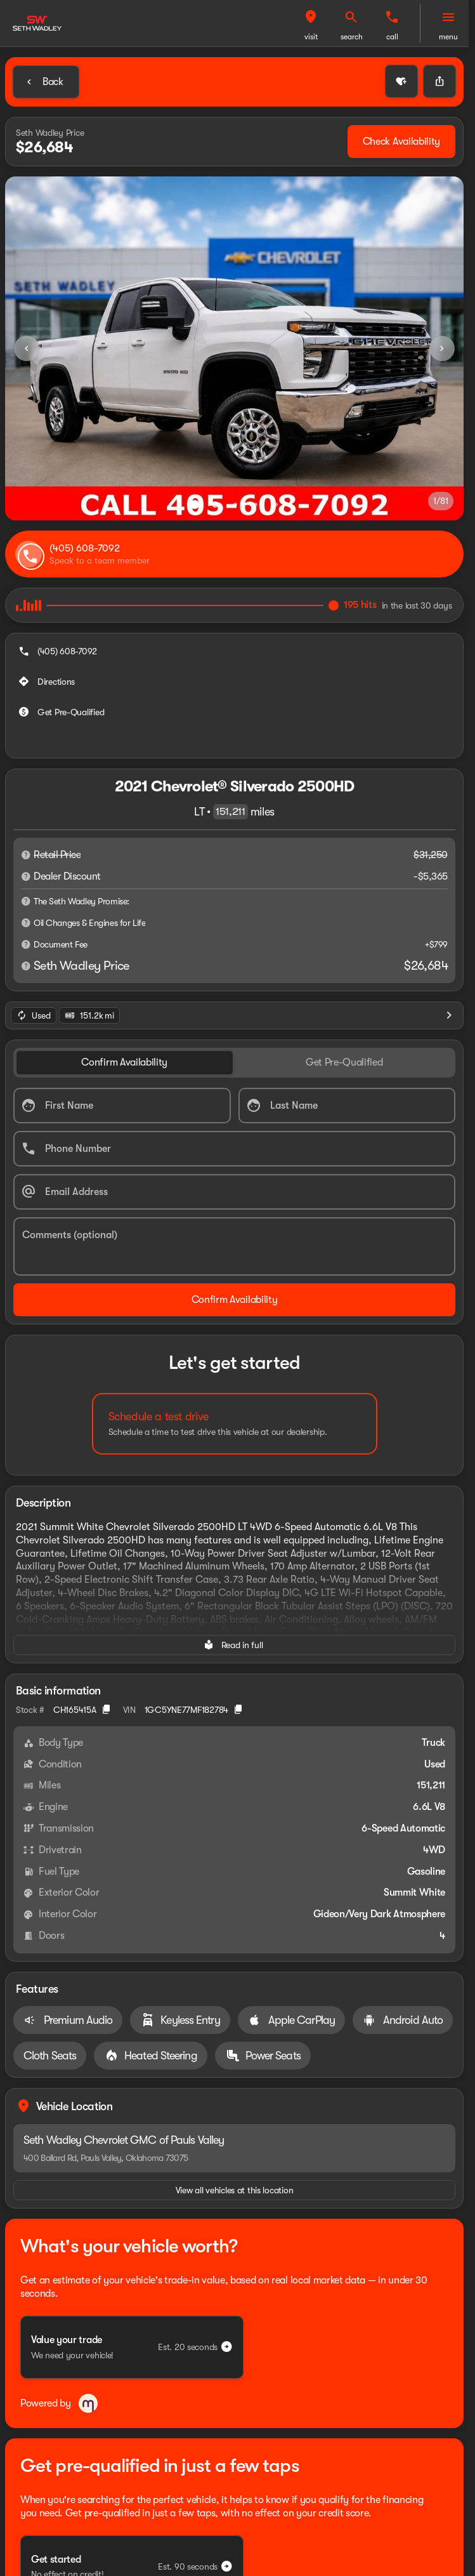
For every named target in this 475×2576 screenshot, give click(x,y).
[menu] (448, 17)
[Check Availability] (401, 141)
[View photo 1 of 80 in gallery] (234, 348)
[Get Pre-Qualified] (62, 681)
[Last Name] (347, 1037)
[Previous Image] (26, 348)
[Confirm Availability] (234, 1231)
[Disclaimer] (26, 824)
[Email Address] (234, 1123)
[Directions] (48, 651)
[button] (351, 23)
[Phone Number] (234, 1080)
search (392, 36)
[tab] (124, 994)
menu (448, 36)
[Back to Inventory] (46, 81)
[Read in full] (234, 1576)
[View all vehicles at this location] (234, 1922)
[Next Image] (442, 348)
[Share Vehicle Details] (439, 81)
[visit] (351, 17)
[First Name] (122, 1037)
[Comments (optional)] (234, 1178)
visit (351, 36)
